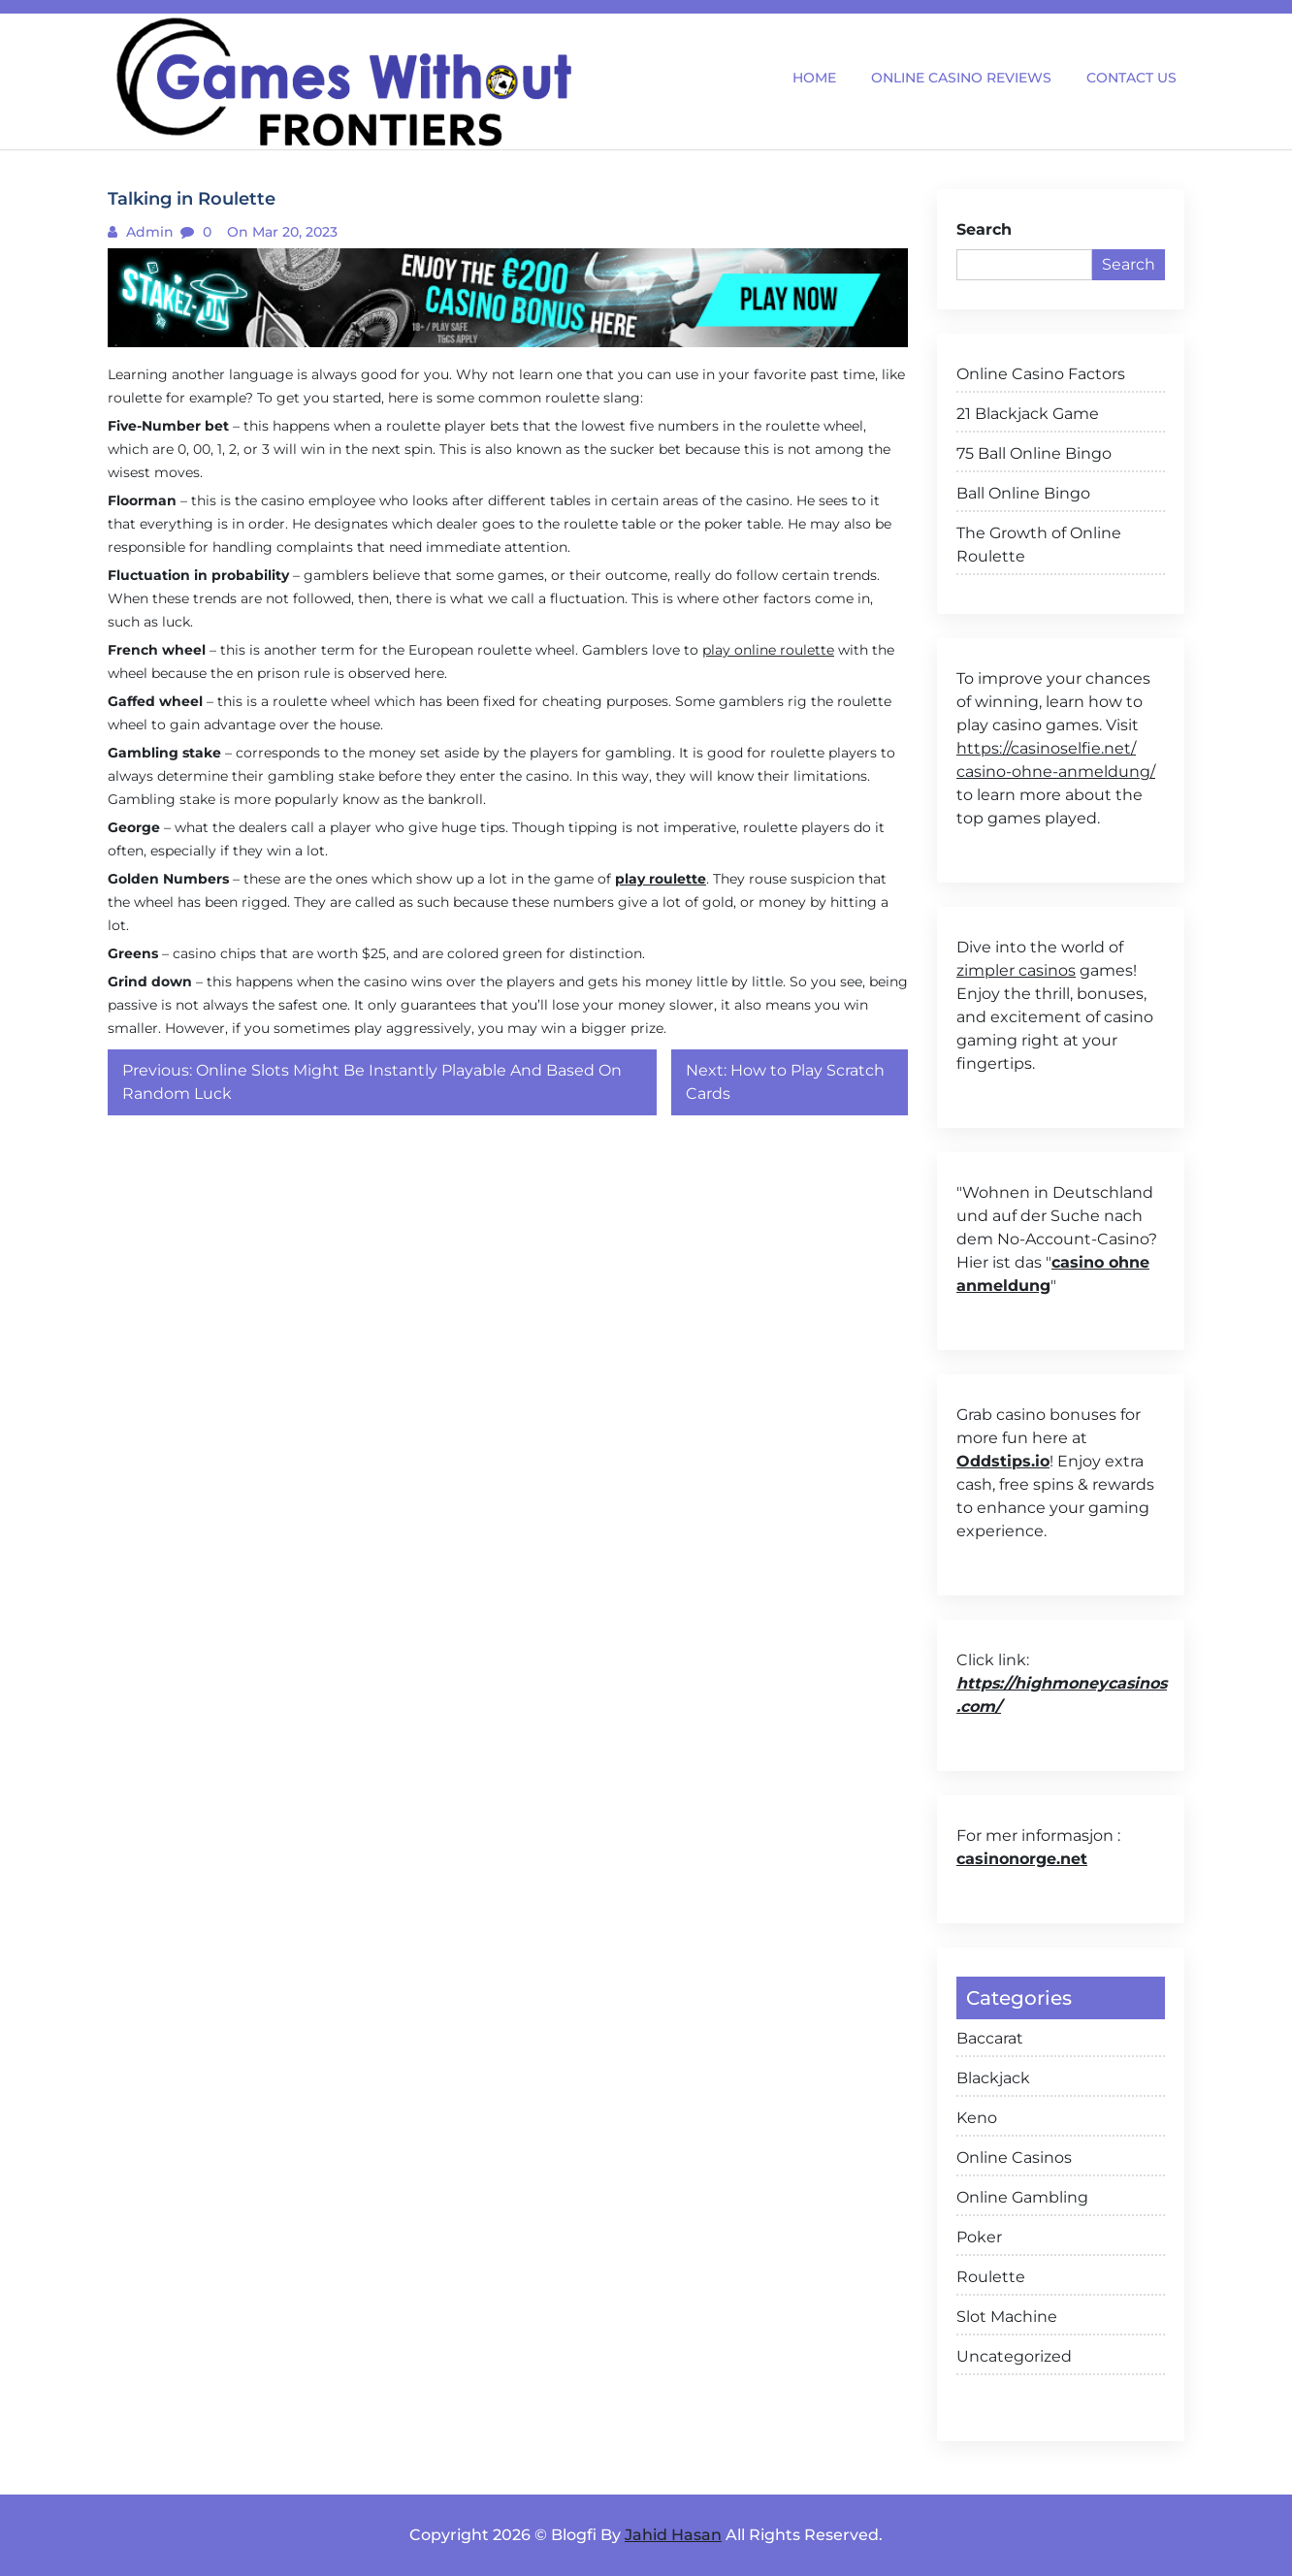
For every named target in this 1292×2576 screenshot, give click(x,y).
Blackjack (993, 2078)
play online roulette (768, 650)
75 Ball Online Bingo (1034, 453)
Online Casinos (1014, 2157)
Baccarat (989, 2038)
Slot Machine (1006, 2316)
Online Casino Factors (1040, 374)
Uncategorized (1014, 2356)
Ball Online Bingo (1023, 493)
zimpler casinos (1016, 970)
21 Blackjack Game (1027, 413)
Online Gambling (1022, 2197)
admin (148, 232)
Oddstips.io (1003, 1461)
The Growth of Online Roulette (1038, 544)
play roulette (660, 878)
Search (984, 229)
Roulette (990, 2277)
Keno (976, 2118)
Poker (979, 2237)
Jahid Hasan (673, 2535)
